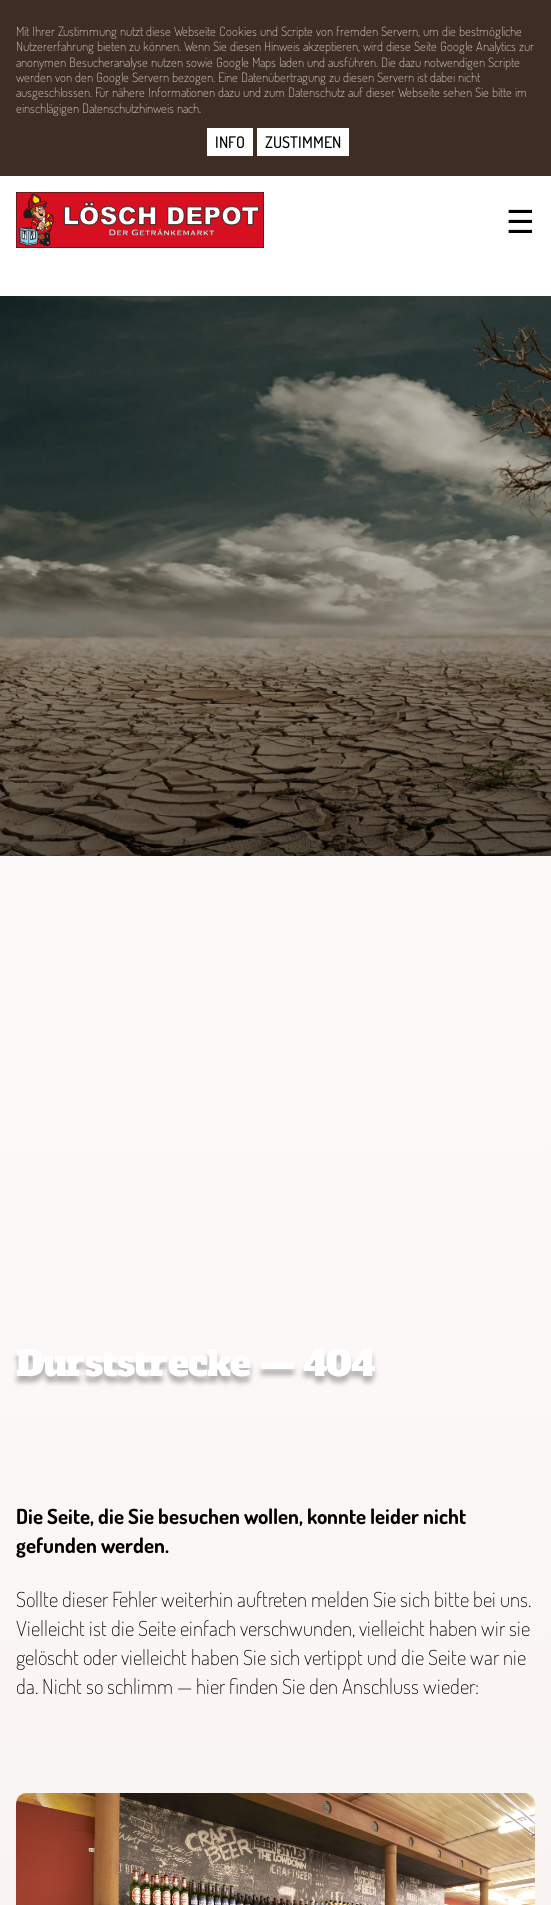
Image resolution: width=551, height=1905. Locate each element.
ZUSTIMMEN (303, 142)
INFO (230, 142)
